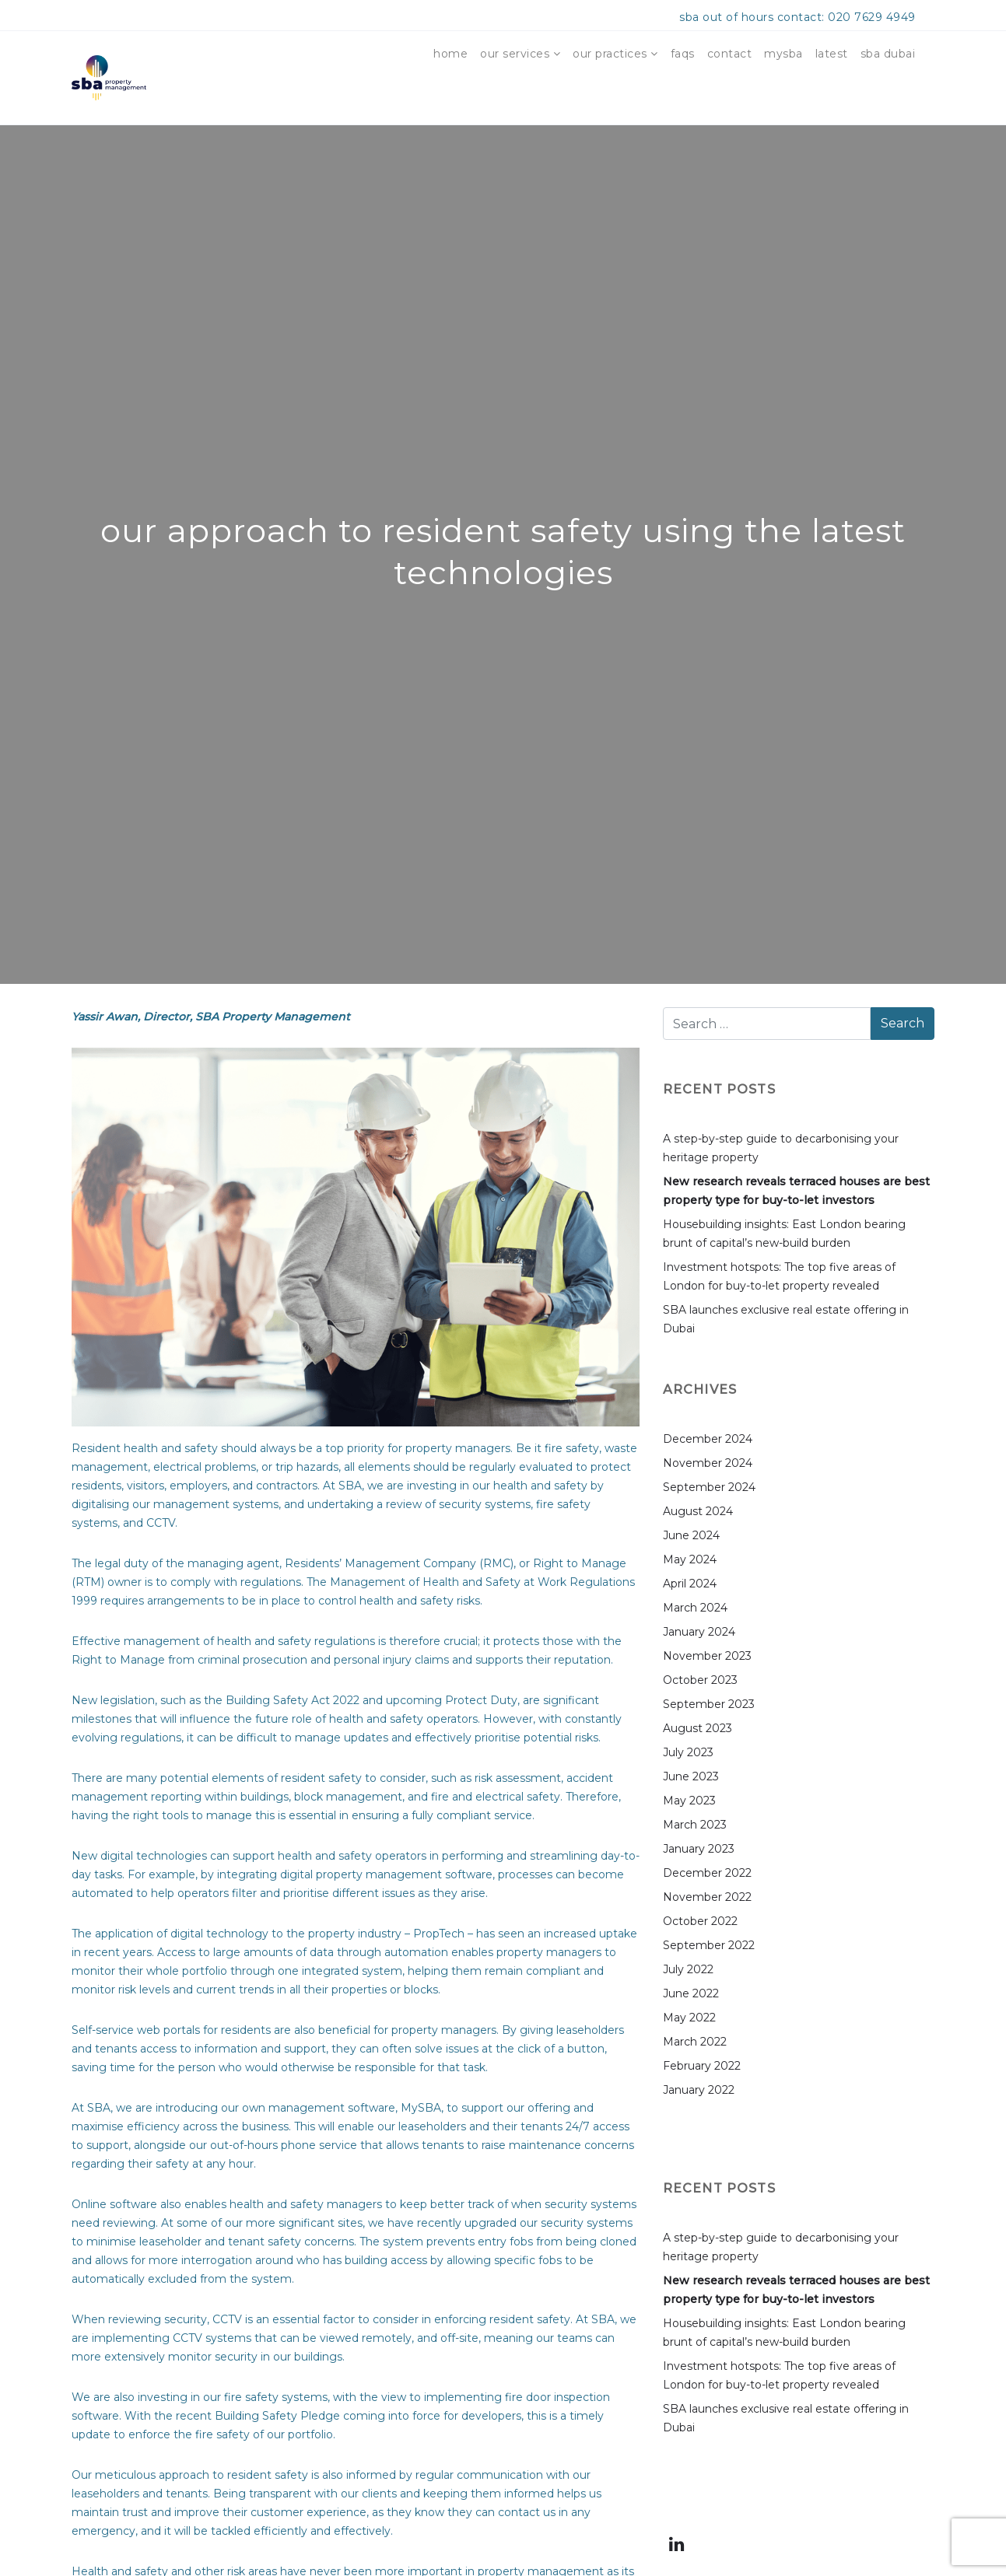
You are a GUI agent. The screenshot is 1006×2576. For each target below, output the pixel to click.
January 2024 (699, 1632)
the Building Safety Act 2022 (281, 1700)
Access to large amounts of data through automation (302, 1952)
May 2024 (690, 1559)
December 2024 (707, 1439)
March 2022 (695, 2042)
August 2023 (697, 1728)
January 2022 (698, 2090)
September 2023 (709, 1704)
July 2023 (688, 1752)
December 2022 (707, 1873)
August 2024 (698, 1511)
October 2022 (700, 1921)
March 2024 (695, 1608)
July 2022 (688, 1969)
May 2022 (689, 2018)
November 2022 (707, 1897)
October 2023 (700, 1680)
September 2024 (709, 1487)
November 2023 (707, 1656)
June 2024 (691, 1535)
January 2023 (698, 1849)
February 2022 (702, 2066)
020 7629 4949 (872, 17)
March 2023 (695, 1825)
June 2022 (691, 1993)
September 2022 (709, 1945)
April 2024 (690, 1584)
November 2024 (707, 1463)
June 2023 (691, 1776)
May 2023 (689, 1801)
